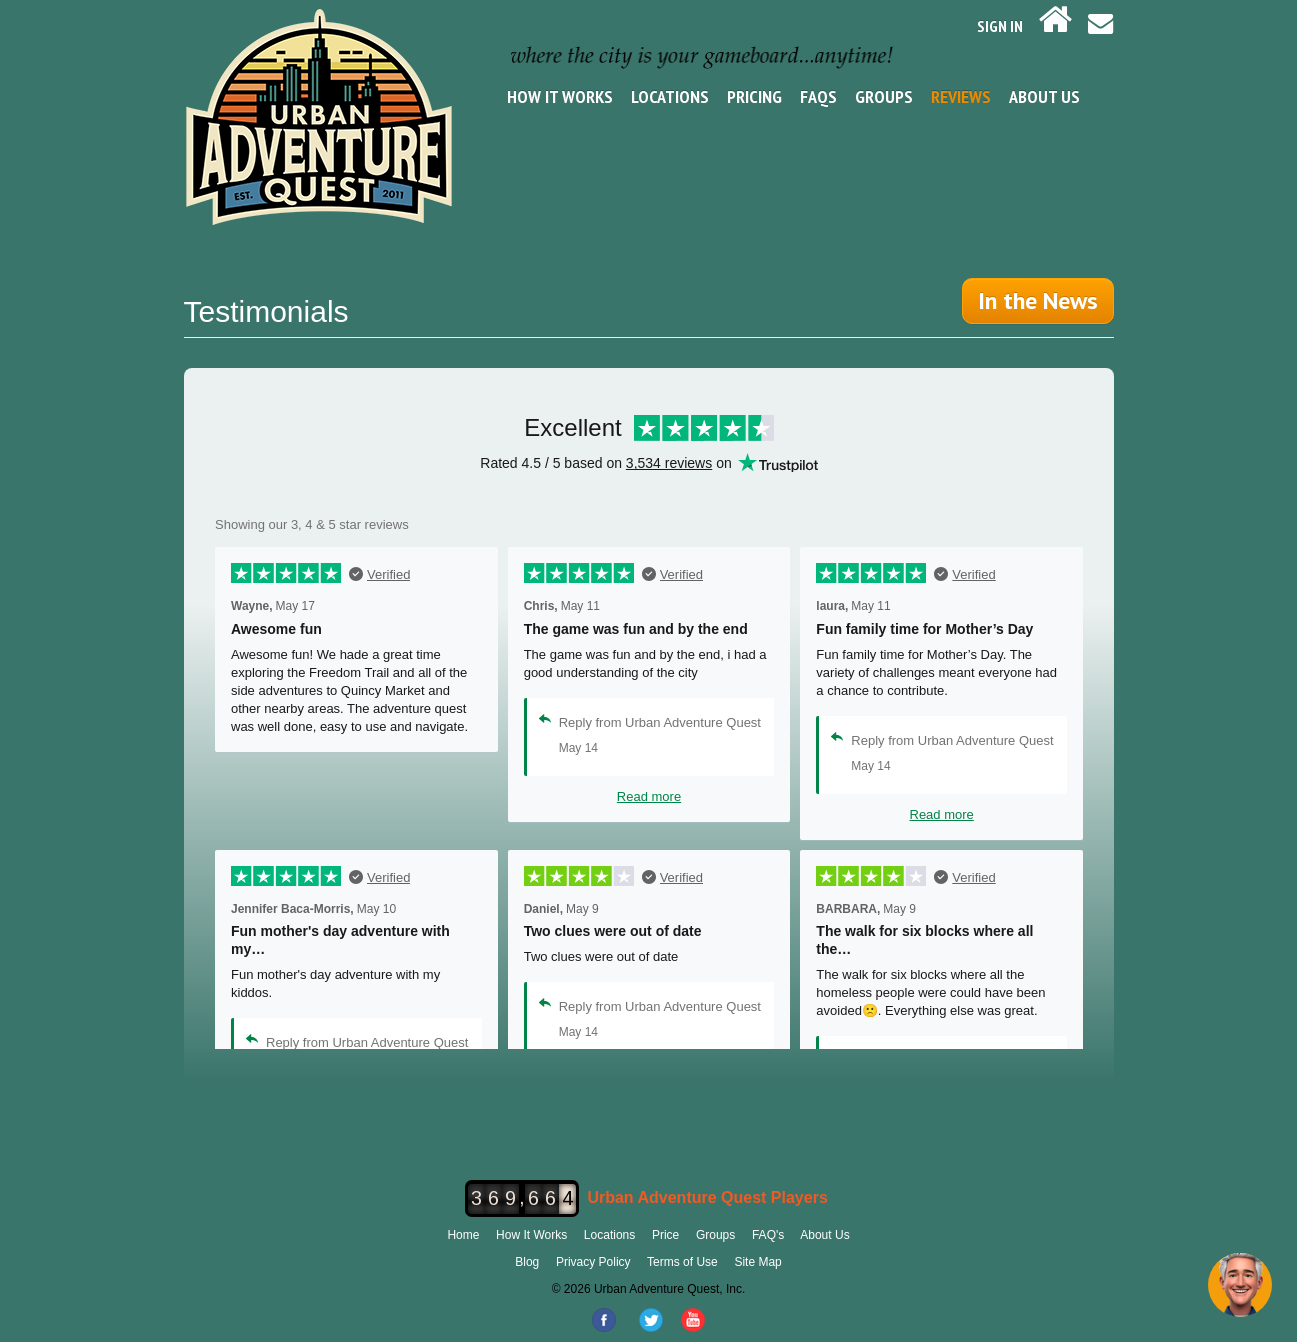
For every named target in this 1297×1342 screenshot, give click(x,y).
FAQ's (768, 1235)
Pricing (754, 96)
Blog (527, 1262)
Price (665, 1235)
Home (463, 1235)
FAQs (818, 96)
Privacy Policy (593, 1262)
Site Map (757, 1262)
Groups (884, 96)
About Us (1044, 96)
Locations (670, 96)
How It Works (560, 96)
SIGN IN (1000, 26)
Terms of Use (682, 1262)
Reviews (961, 96)
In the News (1038, 300)
